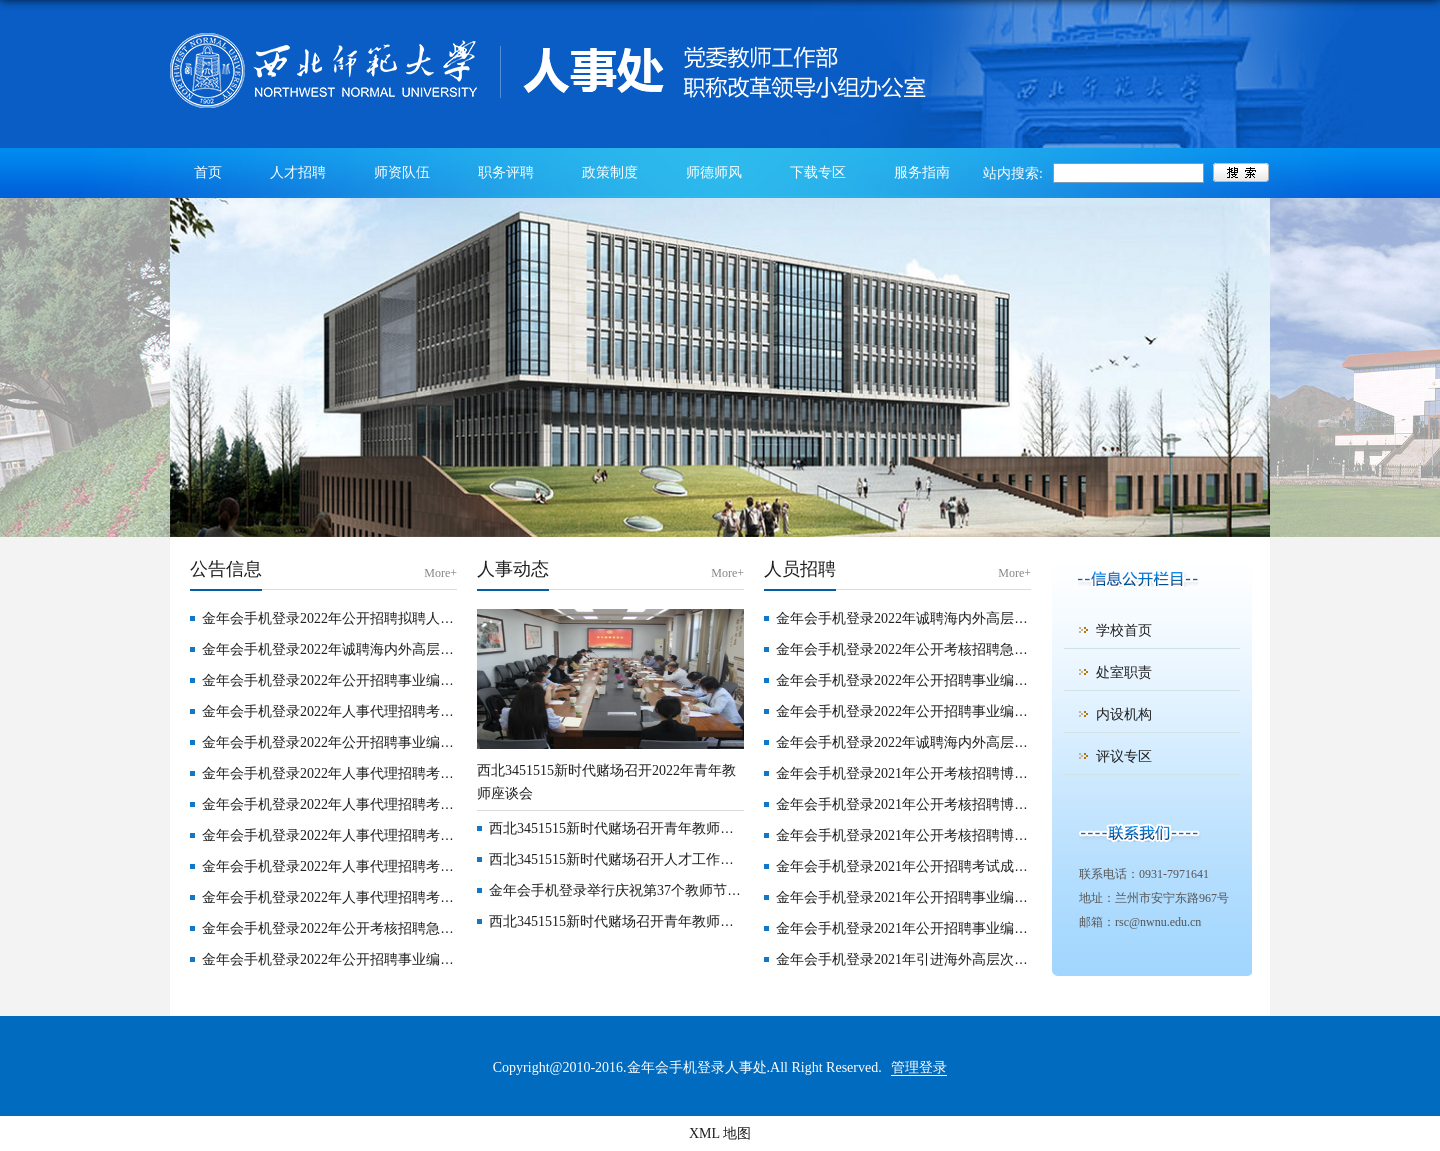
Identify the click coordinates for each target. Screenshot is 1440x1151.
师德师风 (714, 172)
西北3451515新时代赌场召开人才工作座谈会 (625, 859)
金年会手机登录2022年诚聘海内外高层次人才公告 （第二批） (393, 649)
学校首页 (1124, 630)
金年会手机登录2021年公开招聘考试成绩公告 (916, 866)
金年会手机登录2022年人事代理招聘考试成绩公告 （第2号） (389, 866)
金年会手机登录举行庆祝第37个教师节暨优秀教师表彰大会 (671, 890)
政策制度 (610, 172)
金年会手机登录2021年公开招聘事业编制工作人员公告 (944, 928)
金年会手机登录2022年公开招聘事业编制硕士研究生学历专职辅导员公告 (1000, 711)
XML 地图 (720, 1133)
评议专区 (1124, 756)
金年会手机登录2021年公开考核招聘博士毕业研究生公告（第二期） (986, 835)
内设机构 (1124, 714)
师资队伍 (402, 172)
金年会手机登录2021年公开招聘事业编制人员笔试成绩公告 (958, 897)
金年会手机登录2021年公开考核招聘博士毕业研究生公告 (951, 773)
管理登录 (919, 1067)
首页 (208, 172)
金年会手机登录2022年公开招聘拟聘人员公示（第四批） (377, 618)
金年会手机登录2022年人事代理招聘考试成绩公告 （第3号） (389, 835)
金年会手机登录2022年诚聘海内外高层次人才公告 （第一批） (967, 742)
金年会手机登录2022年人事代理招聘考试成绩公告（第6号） (387, 711)
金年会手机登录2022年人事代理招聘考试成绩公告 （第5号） (389, 773)
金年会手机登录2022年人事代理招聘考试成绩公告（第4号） (387, 804)
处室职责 (1124, 672)
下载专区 (818, 172)
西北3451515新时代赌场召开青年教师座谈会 (625, 828)
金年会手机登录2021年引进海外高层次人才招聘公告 (937, 959)
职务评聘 (506, 172)
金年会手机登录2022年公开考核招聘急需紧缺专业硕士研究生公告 (405, 928)
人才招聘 (298, 172)
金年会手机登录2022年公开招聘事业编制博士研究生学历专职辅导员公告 (426, 959)
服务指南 (922, 172)
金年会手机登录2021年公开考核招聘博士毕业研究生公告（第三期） (986, 804)
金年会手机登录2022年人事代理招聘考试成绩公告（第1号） (387, 897)
